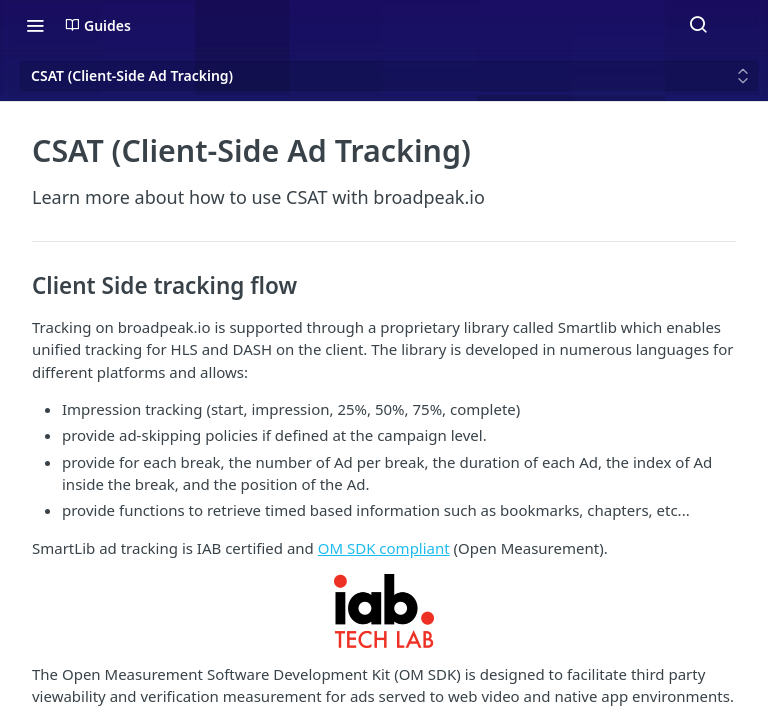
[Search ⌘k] (698, 25)
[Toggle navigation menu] (35, 25)
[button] (384, 610)
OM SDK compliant (384, 548)
